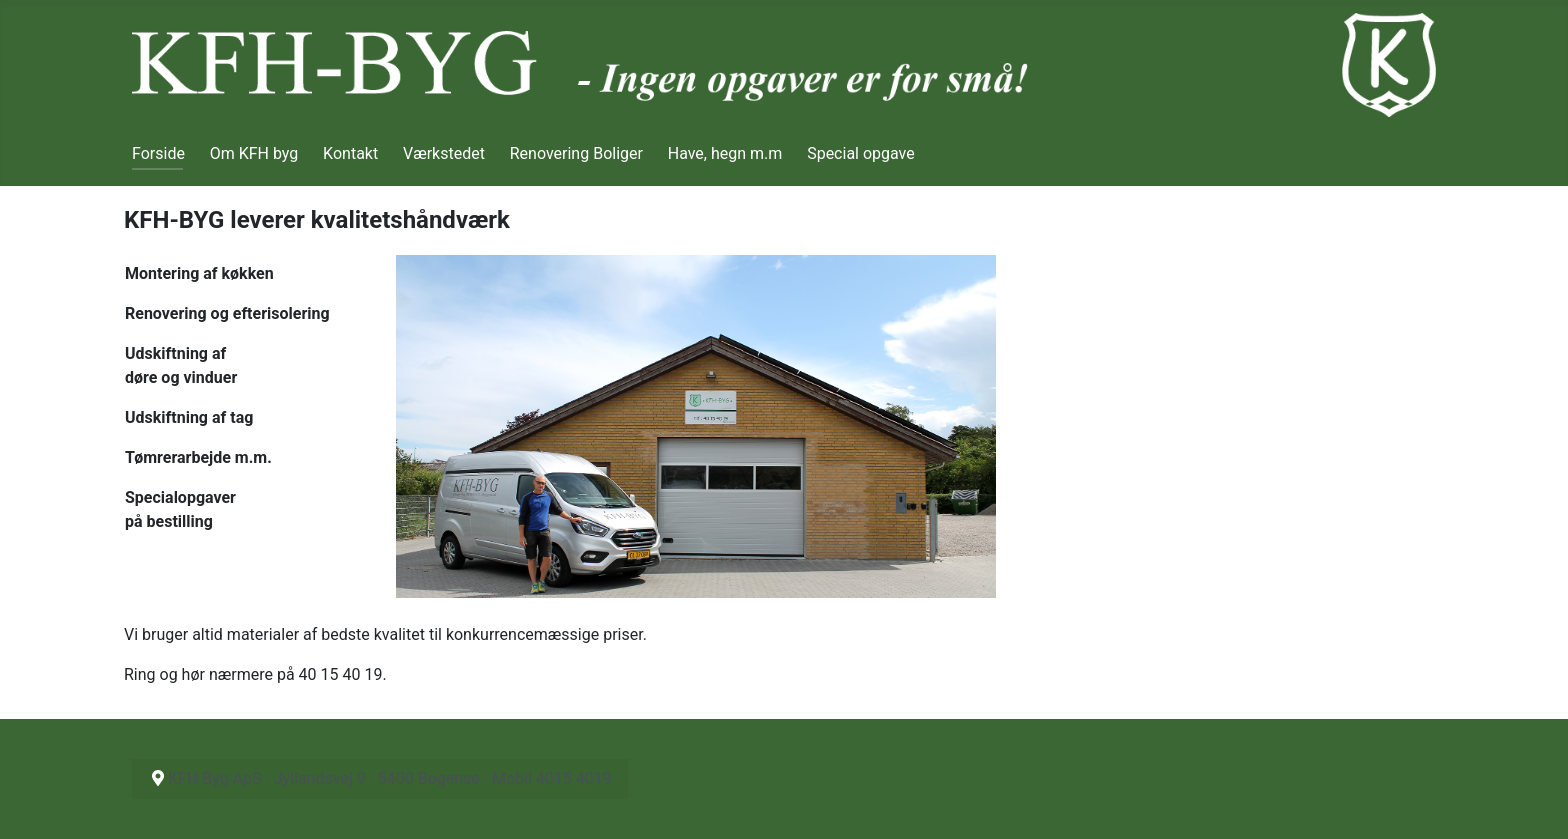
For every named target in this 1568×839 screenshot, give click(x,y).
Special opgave (861, 153)
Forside (158, 153)
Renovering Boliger (576, 153)
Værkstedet (444, 153)
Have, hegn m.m (725, 153)
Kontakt (350, 153)
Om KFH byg (254, 153)
